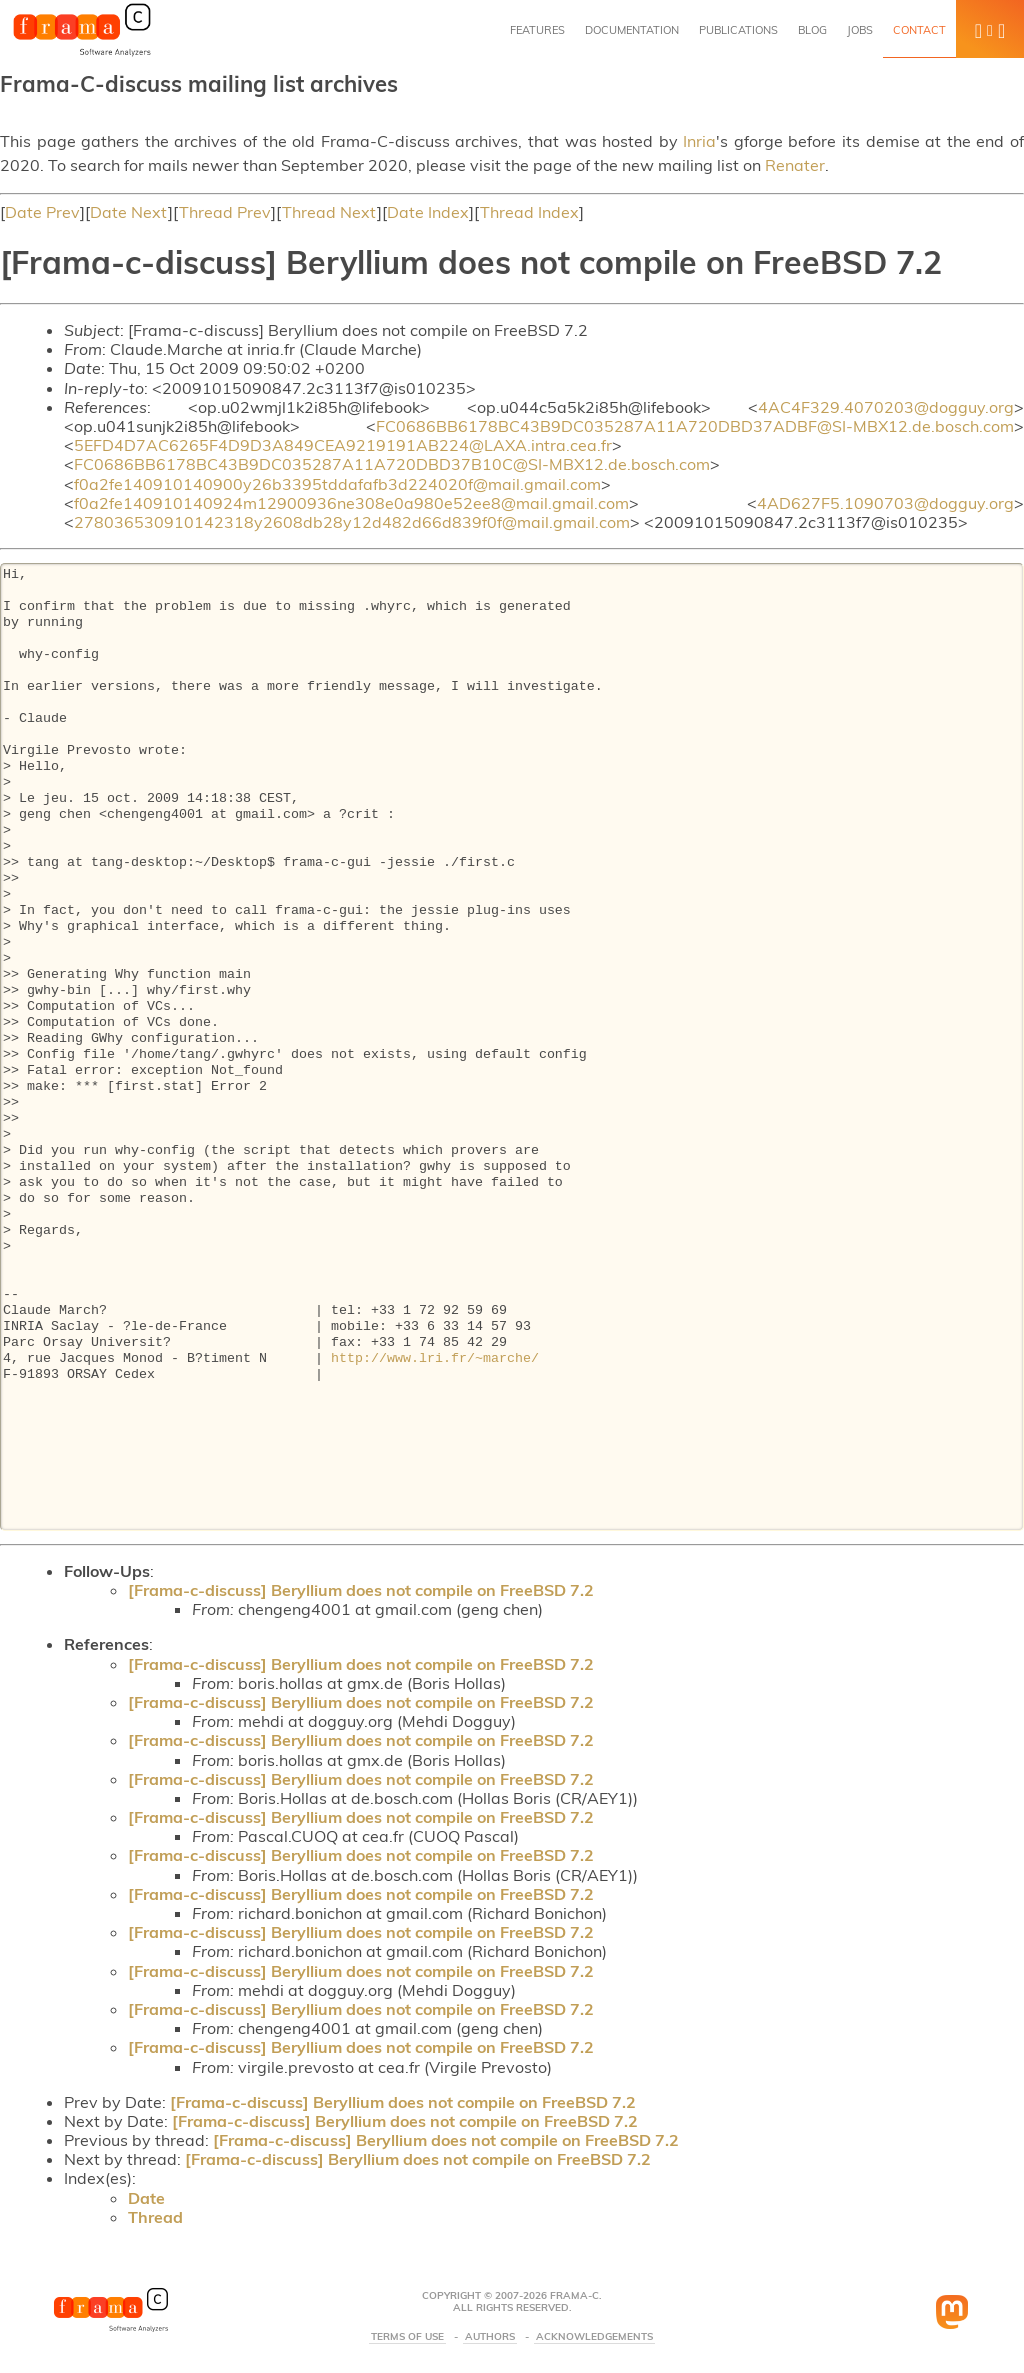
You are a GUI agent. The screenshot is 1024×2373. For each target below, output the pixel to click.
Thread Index (529, 212)
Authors (490, 2337)
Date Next (129, 212)
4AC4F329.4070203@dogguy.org (886, 407)
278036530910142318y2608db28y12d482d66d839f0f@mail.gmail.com (352, 522)
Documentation (632, 30)
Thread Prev (225, 212)
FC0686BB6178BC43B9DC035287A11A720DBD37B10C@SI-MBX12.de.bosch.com (392, 464)
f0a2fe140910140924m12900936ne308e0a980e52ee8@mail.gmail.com (351, 503)
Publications (738, 30)
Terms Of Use (407, 2337)
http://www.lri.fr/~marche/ (435, 1359)
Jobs (860, 30)
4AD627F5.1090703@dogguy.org (885, 503)
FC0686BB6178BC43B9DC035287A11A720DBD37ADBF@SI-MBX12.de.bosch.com (695, 426)
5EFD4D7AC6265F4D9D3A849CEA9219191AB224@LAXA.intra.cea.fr (343, 445)
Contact (919, 30)
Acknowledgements (594, 2337)
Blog (812, 30)
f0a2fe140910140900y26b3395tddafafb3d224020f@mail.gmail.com (337, 484)
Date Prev (42, 212)
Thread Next (329, 212)
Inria (699, 141)
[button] (990, 29)
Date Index (428, 212)
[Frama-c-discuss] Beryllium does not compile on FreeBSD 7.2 (361, 1590)
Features (537, 30)
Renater (795, 165)
